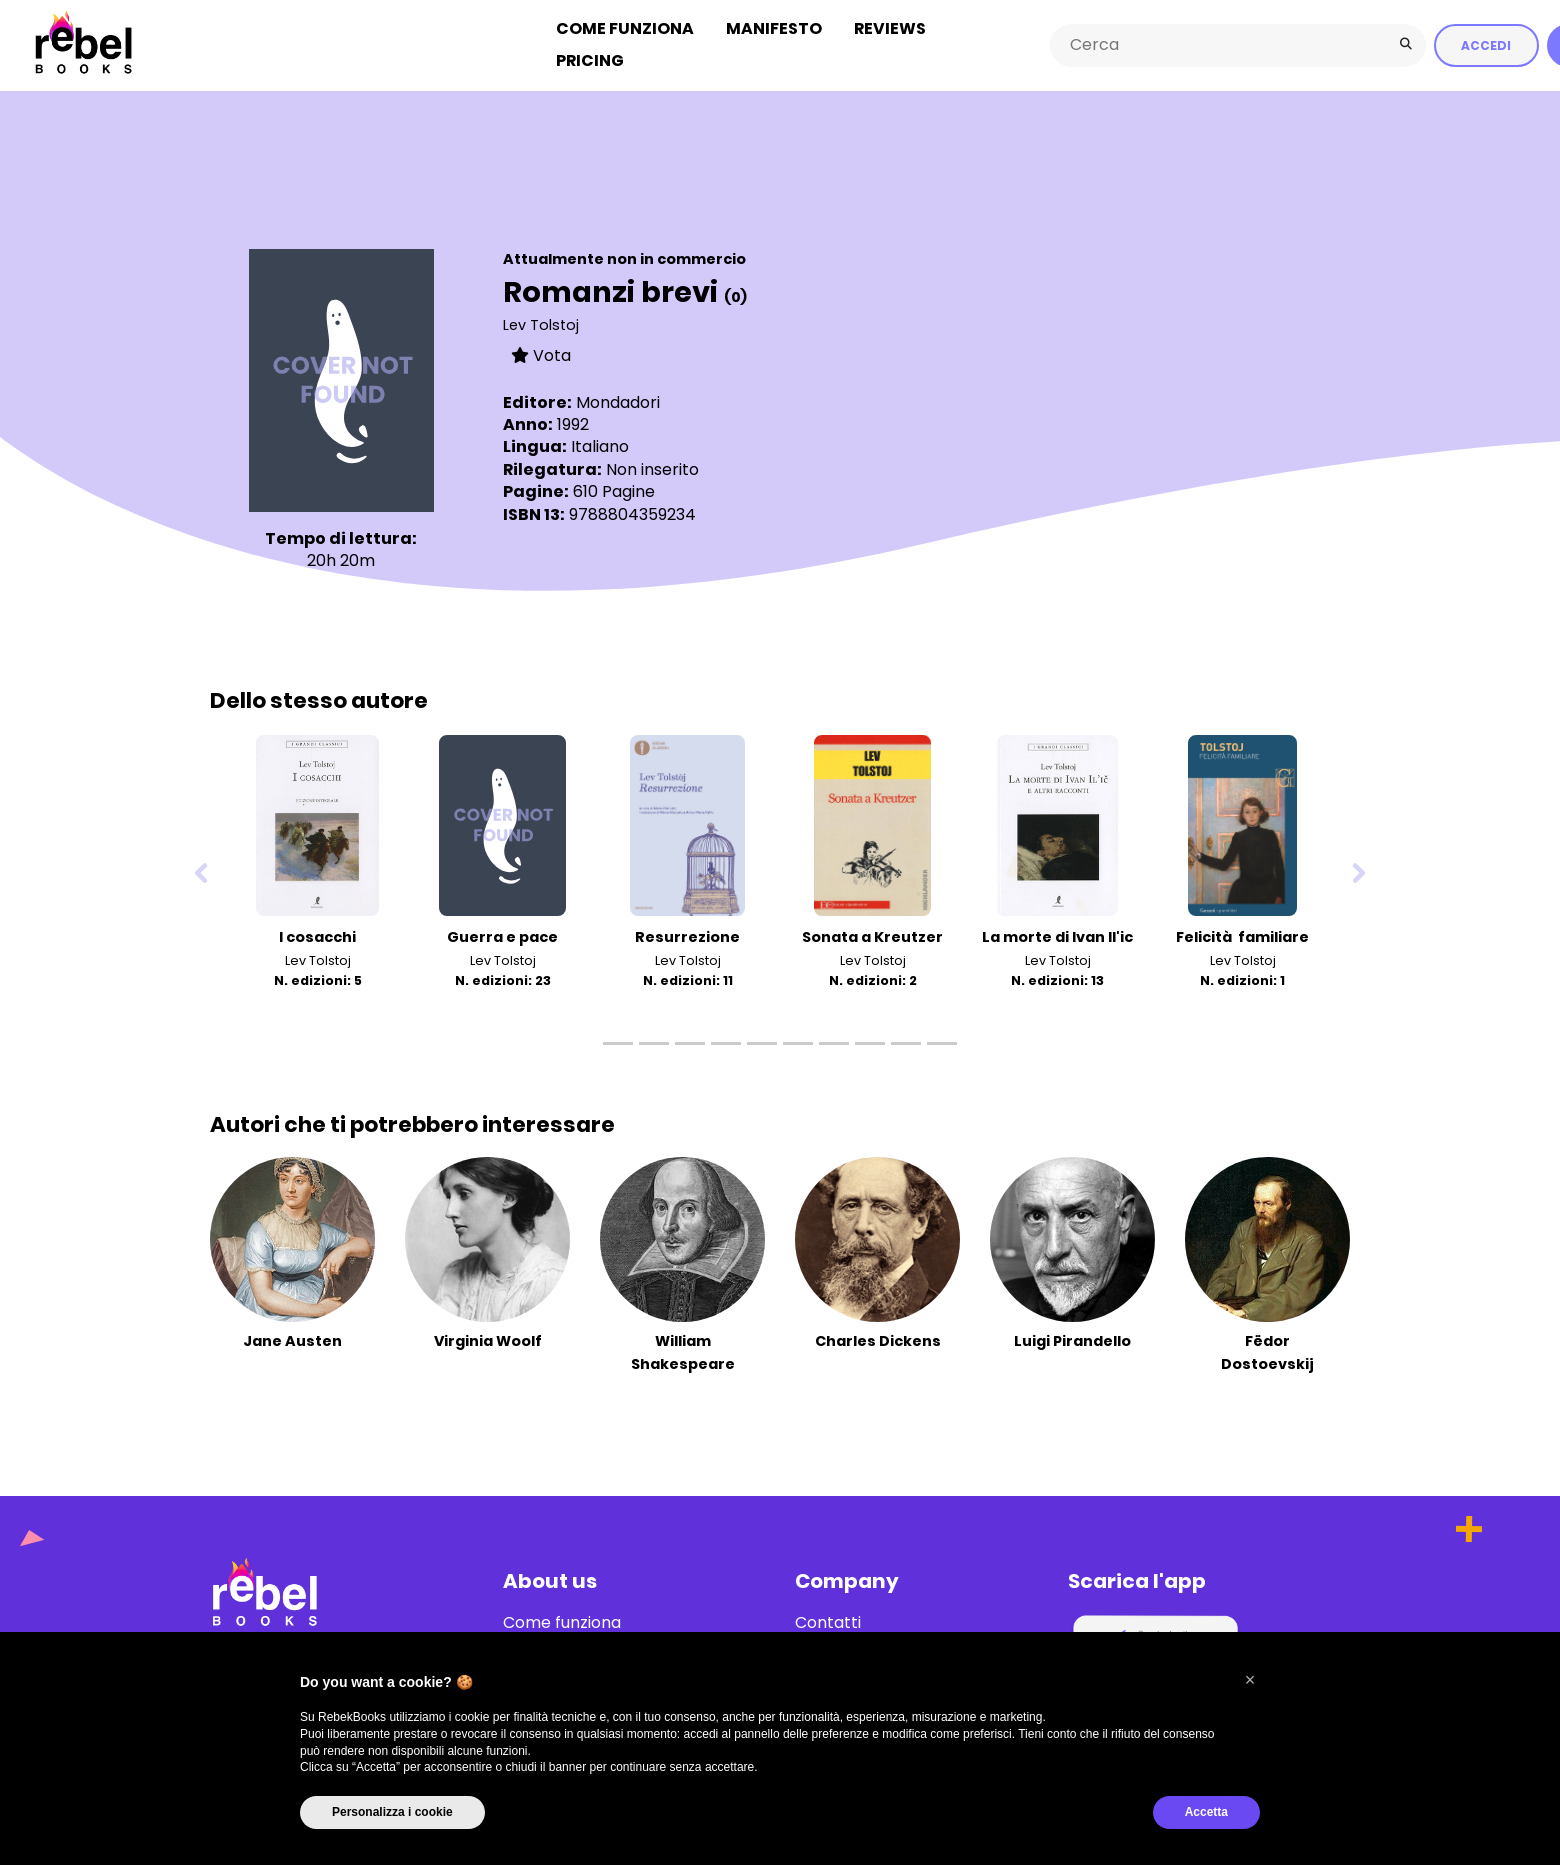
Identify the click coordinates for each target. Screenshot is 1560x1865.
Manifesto (774, 28)
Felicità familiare (1242, 936)
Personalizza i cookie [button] (392, 1812)
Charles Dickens (878, 1340)
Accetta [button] (1206, 1812)
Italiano (600, 445)
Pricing (590, 60)
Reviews (890, 28)
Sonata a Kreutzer (872, 936)
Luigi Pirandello (1072, 1340)
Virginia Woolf (488, 1340)
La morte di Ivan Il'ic (1057, 936)
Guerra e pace (502, 936)
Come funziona (625, 28)
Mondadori (618, 401)
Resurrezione (687, 936)
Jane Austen (292, 1340)
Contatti (828, 1622)
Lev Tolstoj (541, 324)
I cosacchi (317, 936)
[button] (1250, 1680)
